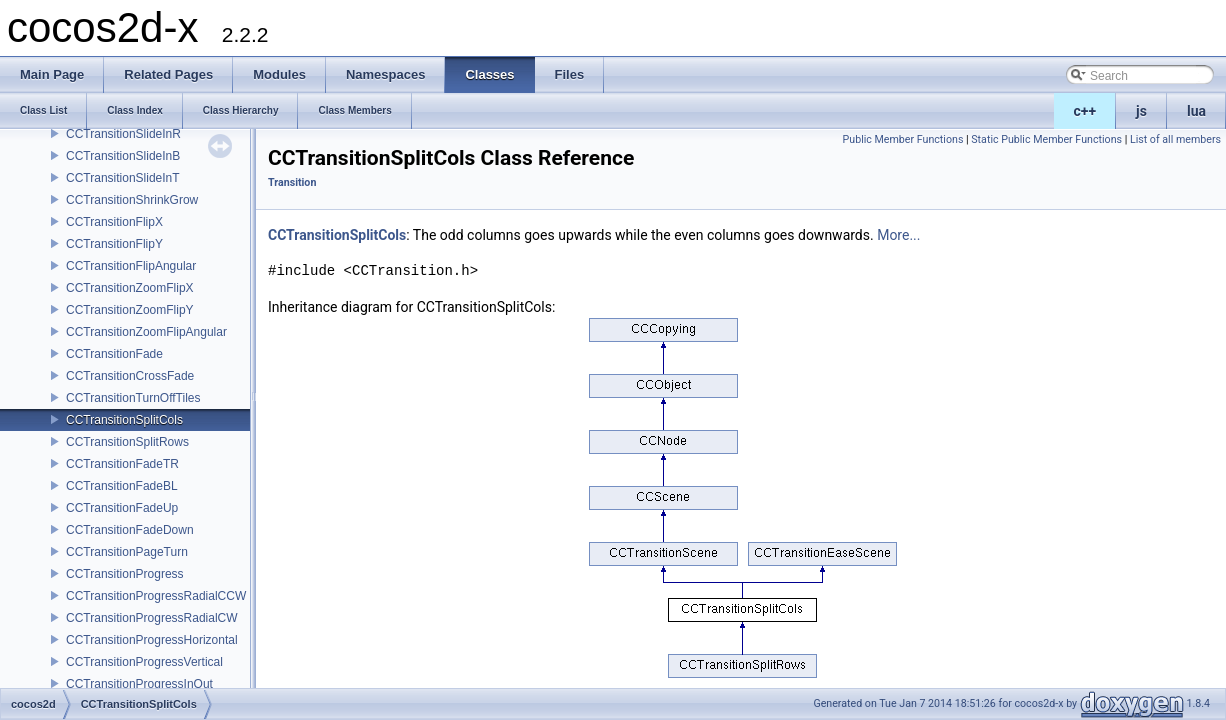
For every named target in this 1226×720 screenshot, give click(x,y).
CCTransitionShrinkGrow (132, 200)
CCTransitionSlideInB (123, 156)
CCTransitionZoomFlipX (130, 288)
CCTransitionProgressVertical (144, 662)
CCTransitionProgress (125, 574)
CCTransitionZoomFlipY (130, 310)
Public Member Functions (903, 139)
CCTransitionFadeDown (130, 530)
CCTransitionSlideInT (123, 178)
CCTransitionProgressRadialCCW (156, 596)
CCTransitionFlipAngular (131, 266)
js (1141, 111)
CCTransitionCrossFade (130, 376)
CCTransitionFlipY (114, 244)
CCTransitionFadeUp (122, 508)
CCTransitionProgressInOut (139, 684)
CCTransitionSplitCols (124, 420)
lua (1196, 111)
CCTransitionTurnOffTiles (133, 398)
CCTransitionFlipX (114, 222)
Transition (292, 182)
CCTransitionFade (114, 354)
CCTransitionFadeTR (122, 464)
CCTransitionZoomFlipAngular (146, 332)
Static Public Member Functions (1046, 139)
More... (898, 235)
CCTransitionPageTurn (127, 552)
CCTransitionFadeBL (122, 486)
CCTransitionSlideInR (123, 134)
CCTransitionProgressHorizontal (152, 640)
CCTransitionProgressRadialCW (152, 618)
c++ (1085, 111)
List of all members (1175, 139)
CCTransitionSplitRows (127, 442)
